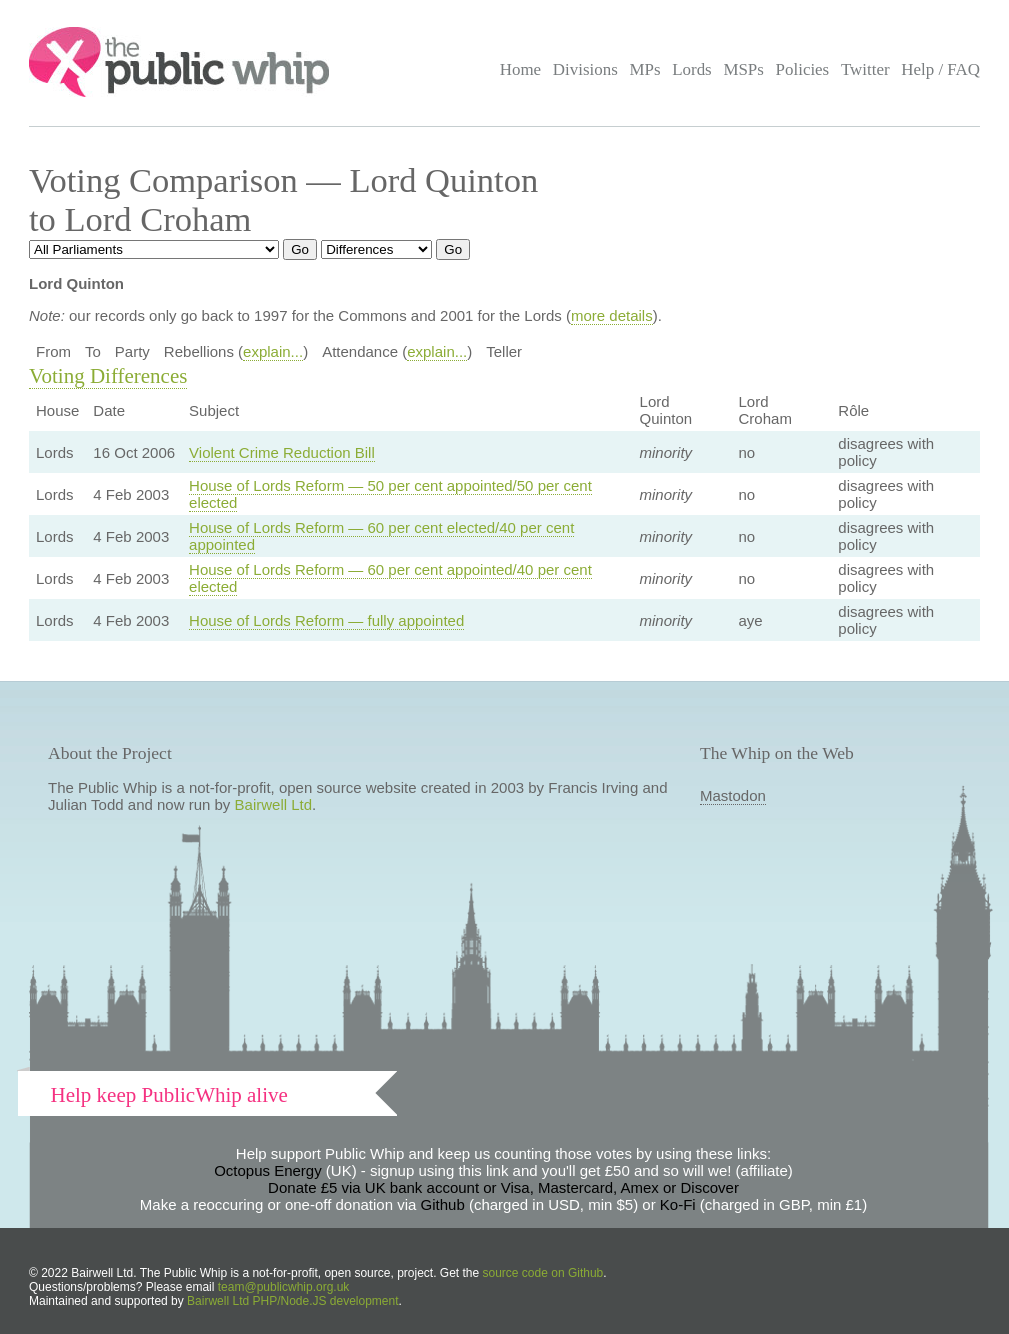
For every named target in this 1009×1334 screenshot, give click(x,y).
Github (443, 1204)
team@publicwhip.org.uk (284, 1287)
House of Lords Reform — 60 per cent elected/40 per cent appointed (381, 536)
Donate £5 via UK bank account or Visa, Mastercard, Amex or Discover (503, 1187)
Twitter (865, 69)
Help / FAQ (940, 69)
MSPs (743, 69)
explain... (273, 351)
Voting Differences (108, 376)
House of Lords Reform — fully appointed (326, 620)
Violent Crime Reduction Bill (282, 452)
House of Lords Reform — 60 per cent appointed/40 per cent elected (390, 578)
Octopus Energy (268, 1170)
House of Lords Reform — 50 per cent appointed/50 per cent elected (390, 494)
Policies (803, 69)
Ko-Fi (678, 1204)
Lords (692, 69)
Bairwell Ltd (274, 804)
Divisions (585, 69)
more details (612, 315)
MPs (644, 69)
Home (520, 69)
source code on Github (543, 1273)
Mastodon (733, 795)
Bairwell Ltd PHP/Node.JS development (292, 1301)
